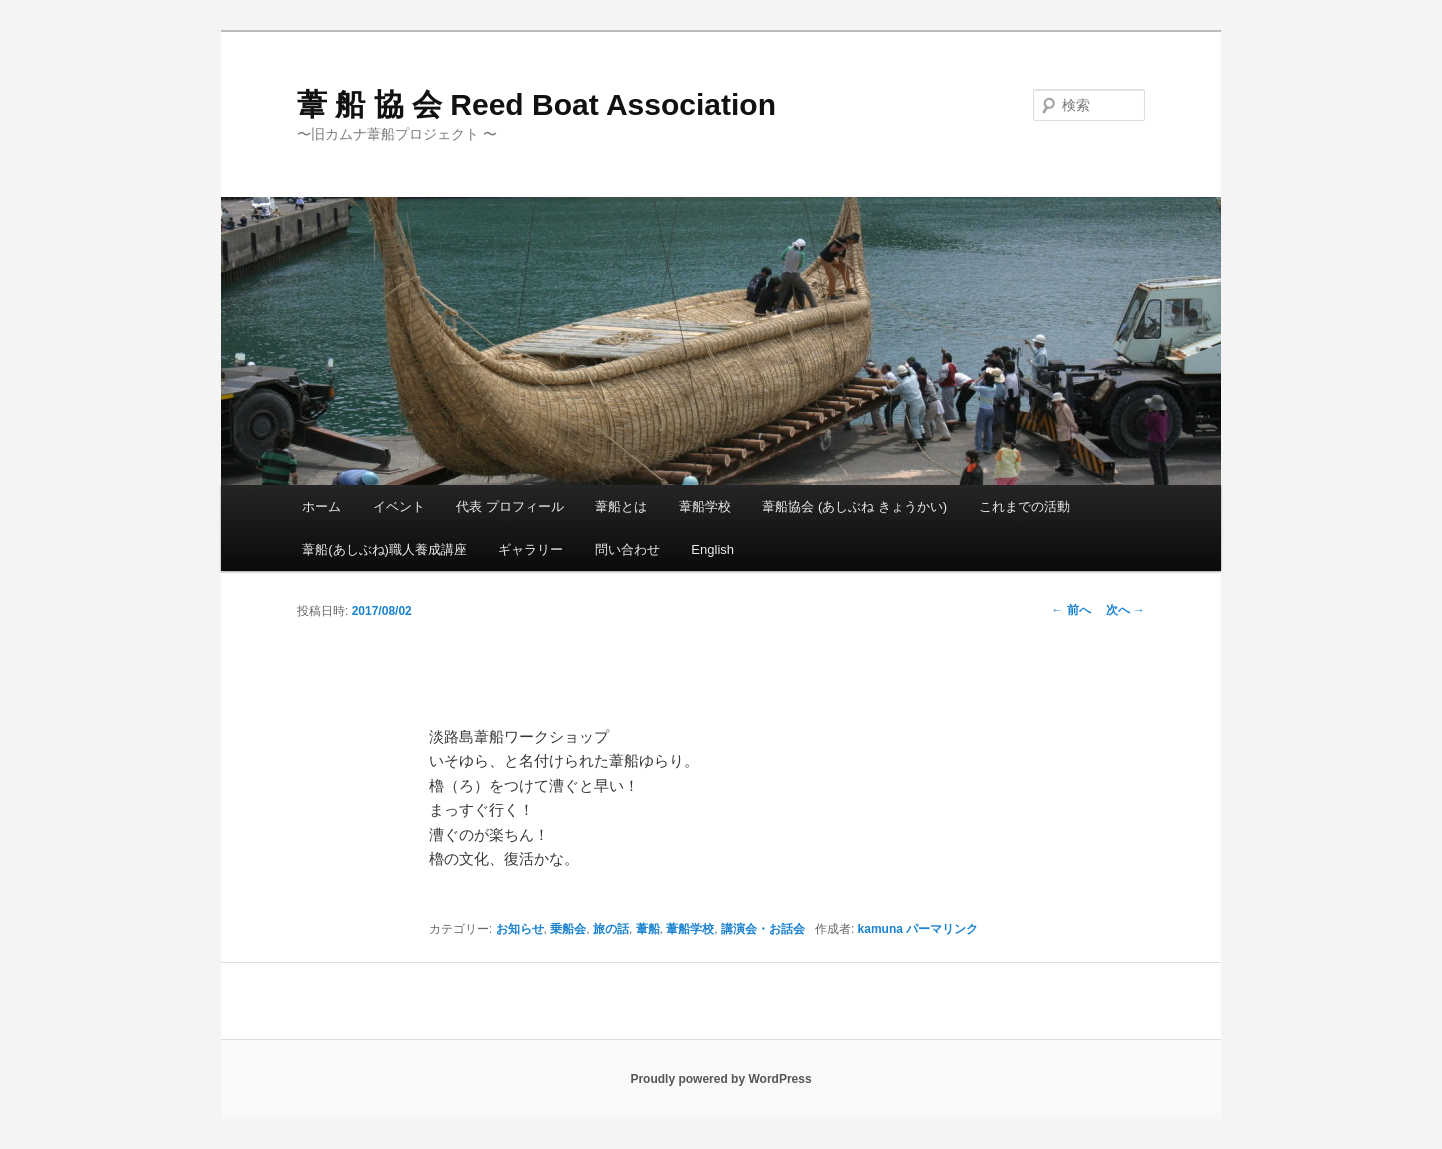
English (712, 549)
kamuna (880, 929)
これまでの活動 (1024, 506)
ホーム (321, 506)
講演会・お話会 (763, 929)
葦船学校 (705, 506)
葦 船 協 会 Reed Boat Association (536, 104)
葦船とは (621, 506)
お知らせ (520, 929)
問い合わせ (627, 549)
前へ (1070, 610)
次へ (1125, 610)
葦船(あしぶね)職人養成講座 (384, 549)
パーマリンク (942, 929)
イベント (399, 506)
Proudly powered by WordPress (720, 1079)
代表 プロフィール (510, 506)
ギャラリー (530, 549)
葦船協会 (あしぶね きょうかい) (854, 506)
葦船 (648, 929)
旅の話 (611, 929)
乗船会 (568, 929)
